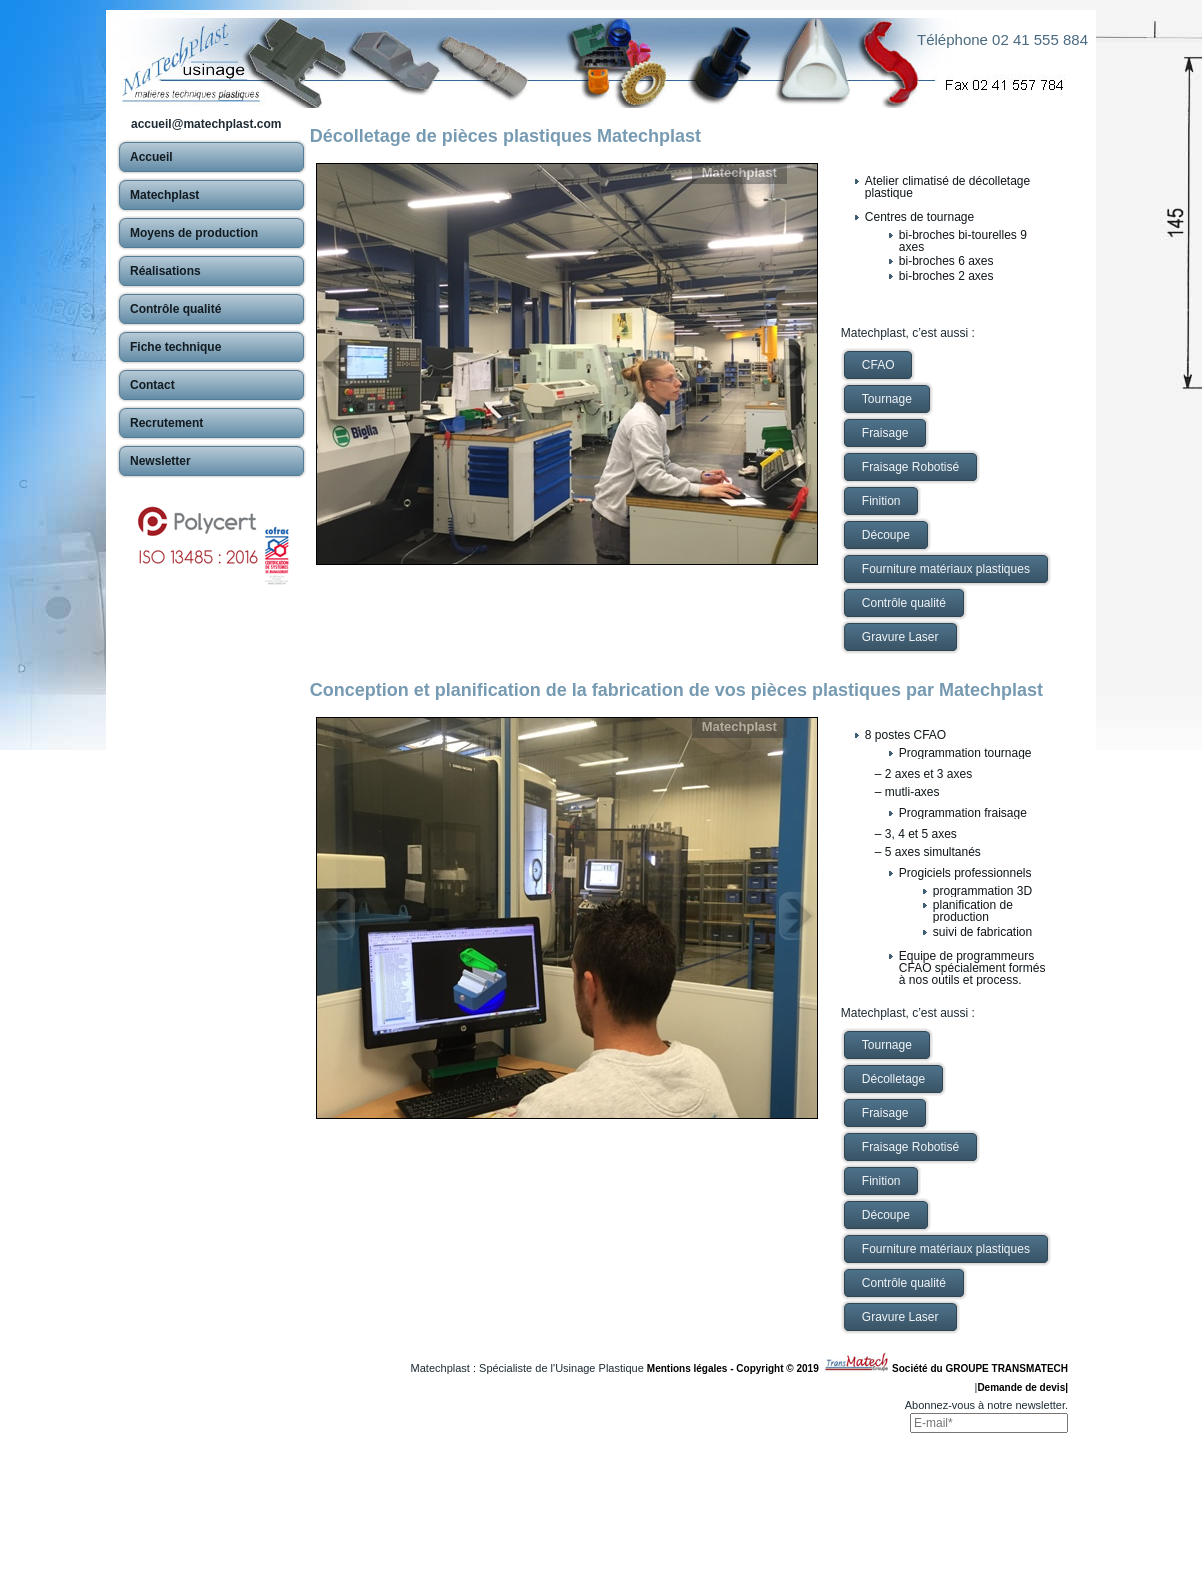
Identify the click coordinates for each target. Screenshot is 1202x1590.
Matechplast (739, 172)
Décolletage (893, 1079)
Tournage (887, 399)
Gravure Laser (900, 637)
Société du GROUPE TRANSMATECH (980, 1368)
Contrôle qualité (904, 603)
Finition (881, 501)
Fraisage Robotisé (910, 467)
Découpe (886, 535)
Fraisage (885, 433)
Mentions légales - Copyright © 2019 (735, 1368)
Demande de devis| (1022, 1387)
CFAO (878, 365)
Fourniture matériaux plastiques (946, 569)
